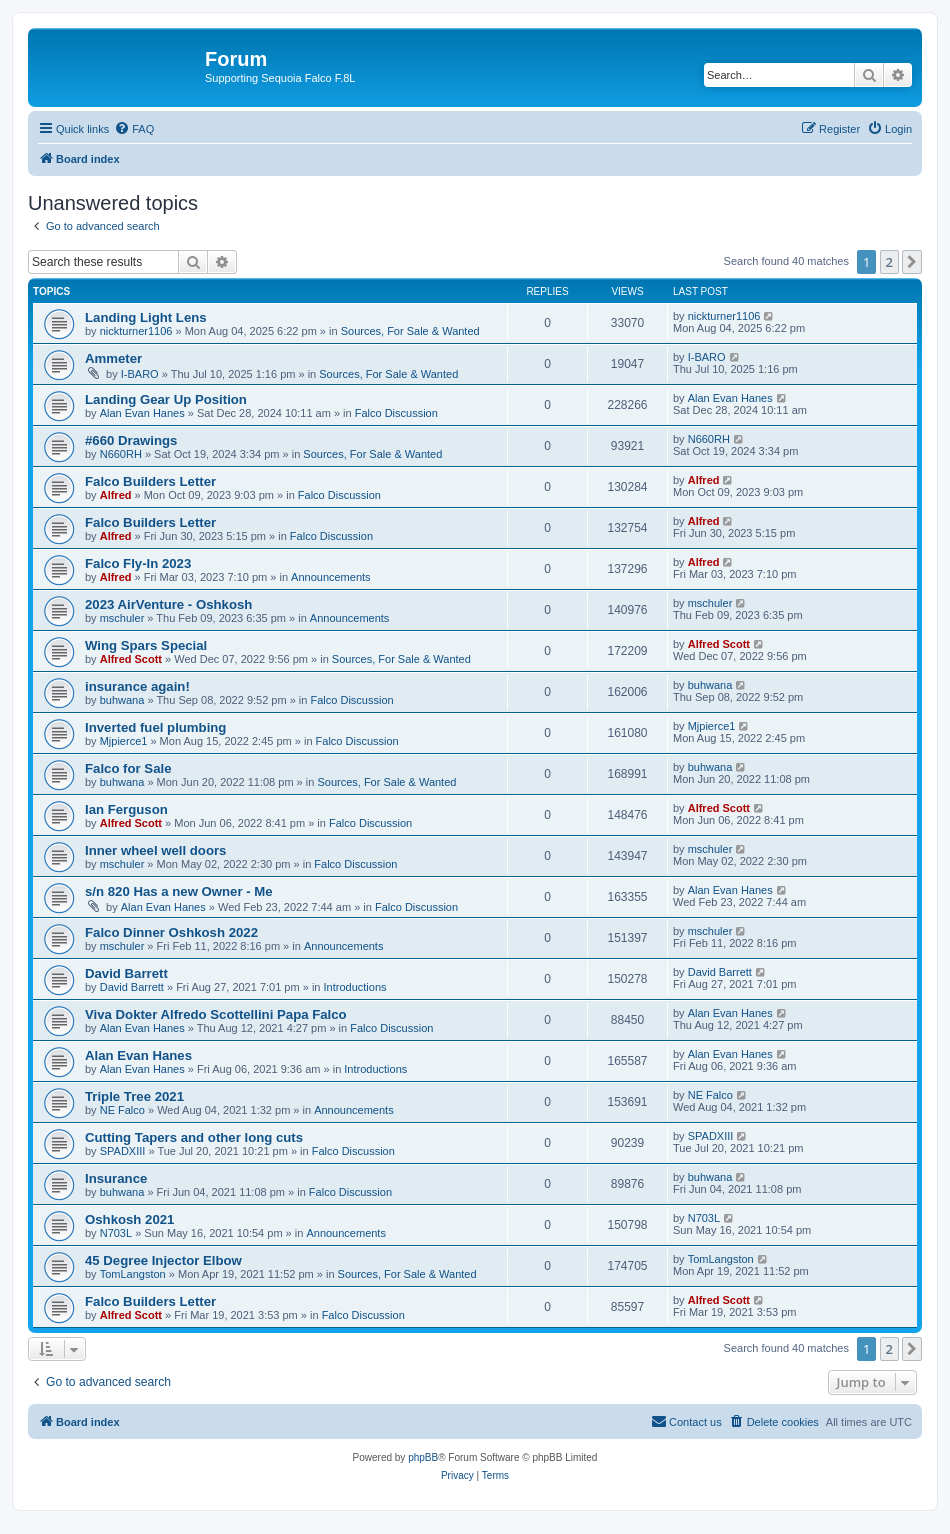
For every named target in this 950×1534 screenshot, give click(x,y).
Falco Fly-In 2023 (138, 563)
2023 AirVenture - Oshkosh (168, 604)
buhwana (122, 700)
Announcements (331, 577)
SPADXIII (123, 1151)
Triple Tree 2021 (134, 1096)
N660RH (121, 454)
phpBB (423, 1457)
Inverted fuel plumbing (155, 727)
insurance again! (137, 686)
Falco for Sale (128, 768)
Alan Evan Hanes (142, 413)
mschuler (122, 618)
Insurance (116, 1178)
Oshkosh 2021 (129, 1219)
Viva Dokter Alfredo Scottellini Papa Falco (216, 1014)
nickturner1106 (136, 331)
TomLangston (133, 1274)
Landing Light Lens (146, 317)
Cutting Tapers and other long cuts (194, 1137)
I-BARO (140, 374)
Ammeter (113, 358)
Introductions (355, 987)
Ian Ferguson (126, 809)
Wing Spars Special (146, 645)
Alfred (116, 495)
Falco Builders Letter (150, 481)
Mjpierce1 (124, 741)
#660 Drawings (131, 440)
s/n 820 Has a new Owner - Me (179, 891)
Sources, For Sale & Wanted (410, 331)
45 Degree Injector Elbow (163, 1260)
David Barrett (126, 973)
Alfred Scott (131, 659)
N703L (116, 1233)
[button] (912, 262)
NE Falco (122, 1110)
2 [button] (889, 262)
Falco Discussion (396, 413)
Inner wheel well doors (155, 850)
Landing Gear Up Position (166, 399)
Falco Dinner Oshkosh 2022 (171, 932)
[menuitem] (134, 129)
